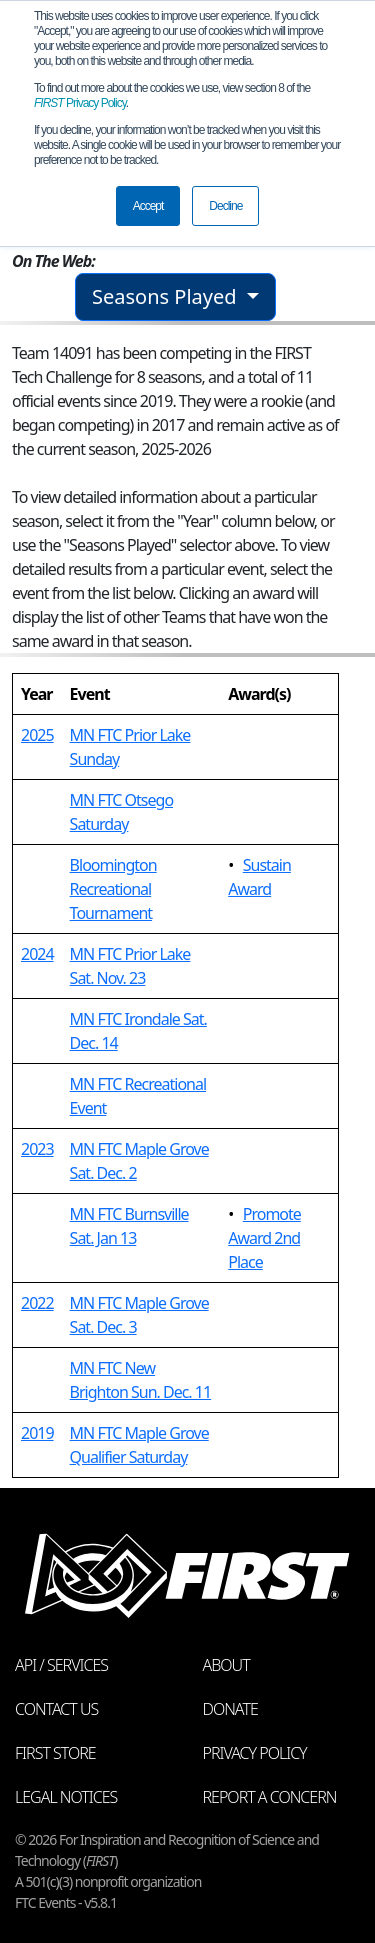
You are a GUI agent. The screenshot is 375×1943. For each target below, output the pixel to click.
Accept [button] (148, 206)
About (226, 1665)
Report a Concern (270, 1797)
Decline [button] (225, 206)
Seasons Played (167, 296)
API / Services (61, 1665)
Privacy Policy (80, 103)
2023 (37, 1149)
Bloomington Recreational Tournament (113, 889)
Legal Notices (66, 1797)
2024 (37, 954)
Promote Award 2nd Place (264, 1238)
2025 (37, 735)
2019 (37, 1433)
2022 (37, 1303)
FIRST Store (55, 1753)
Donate (230, 1709)
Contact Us (56, 1709)
